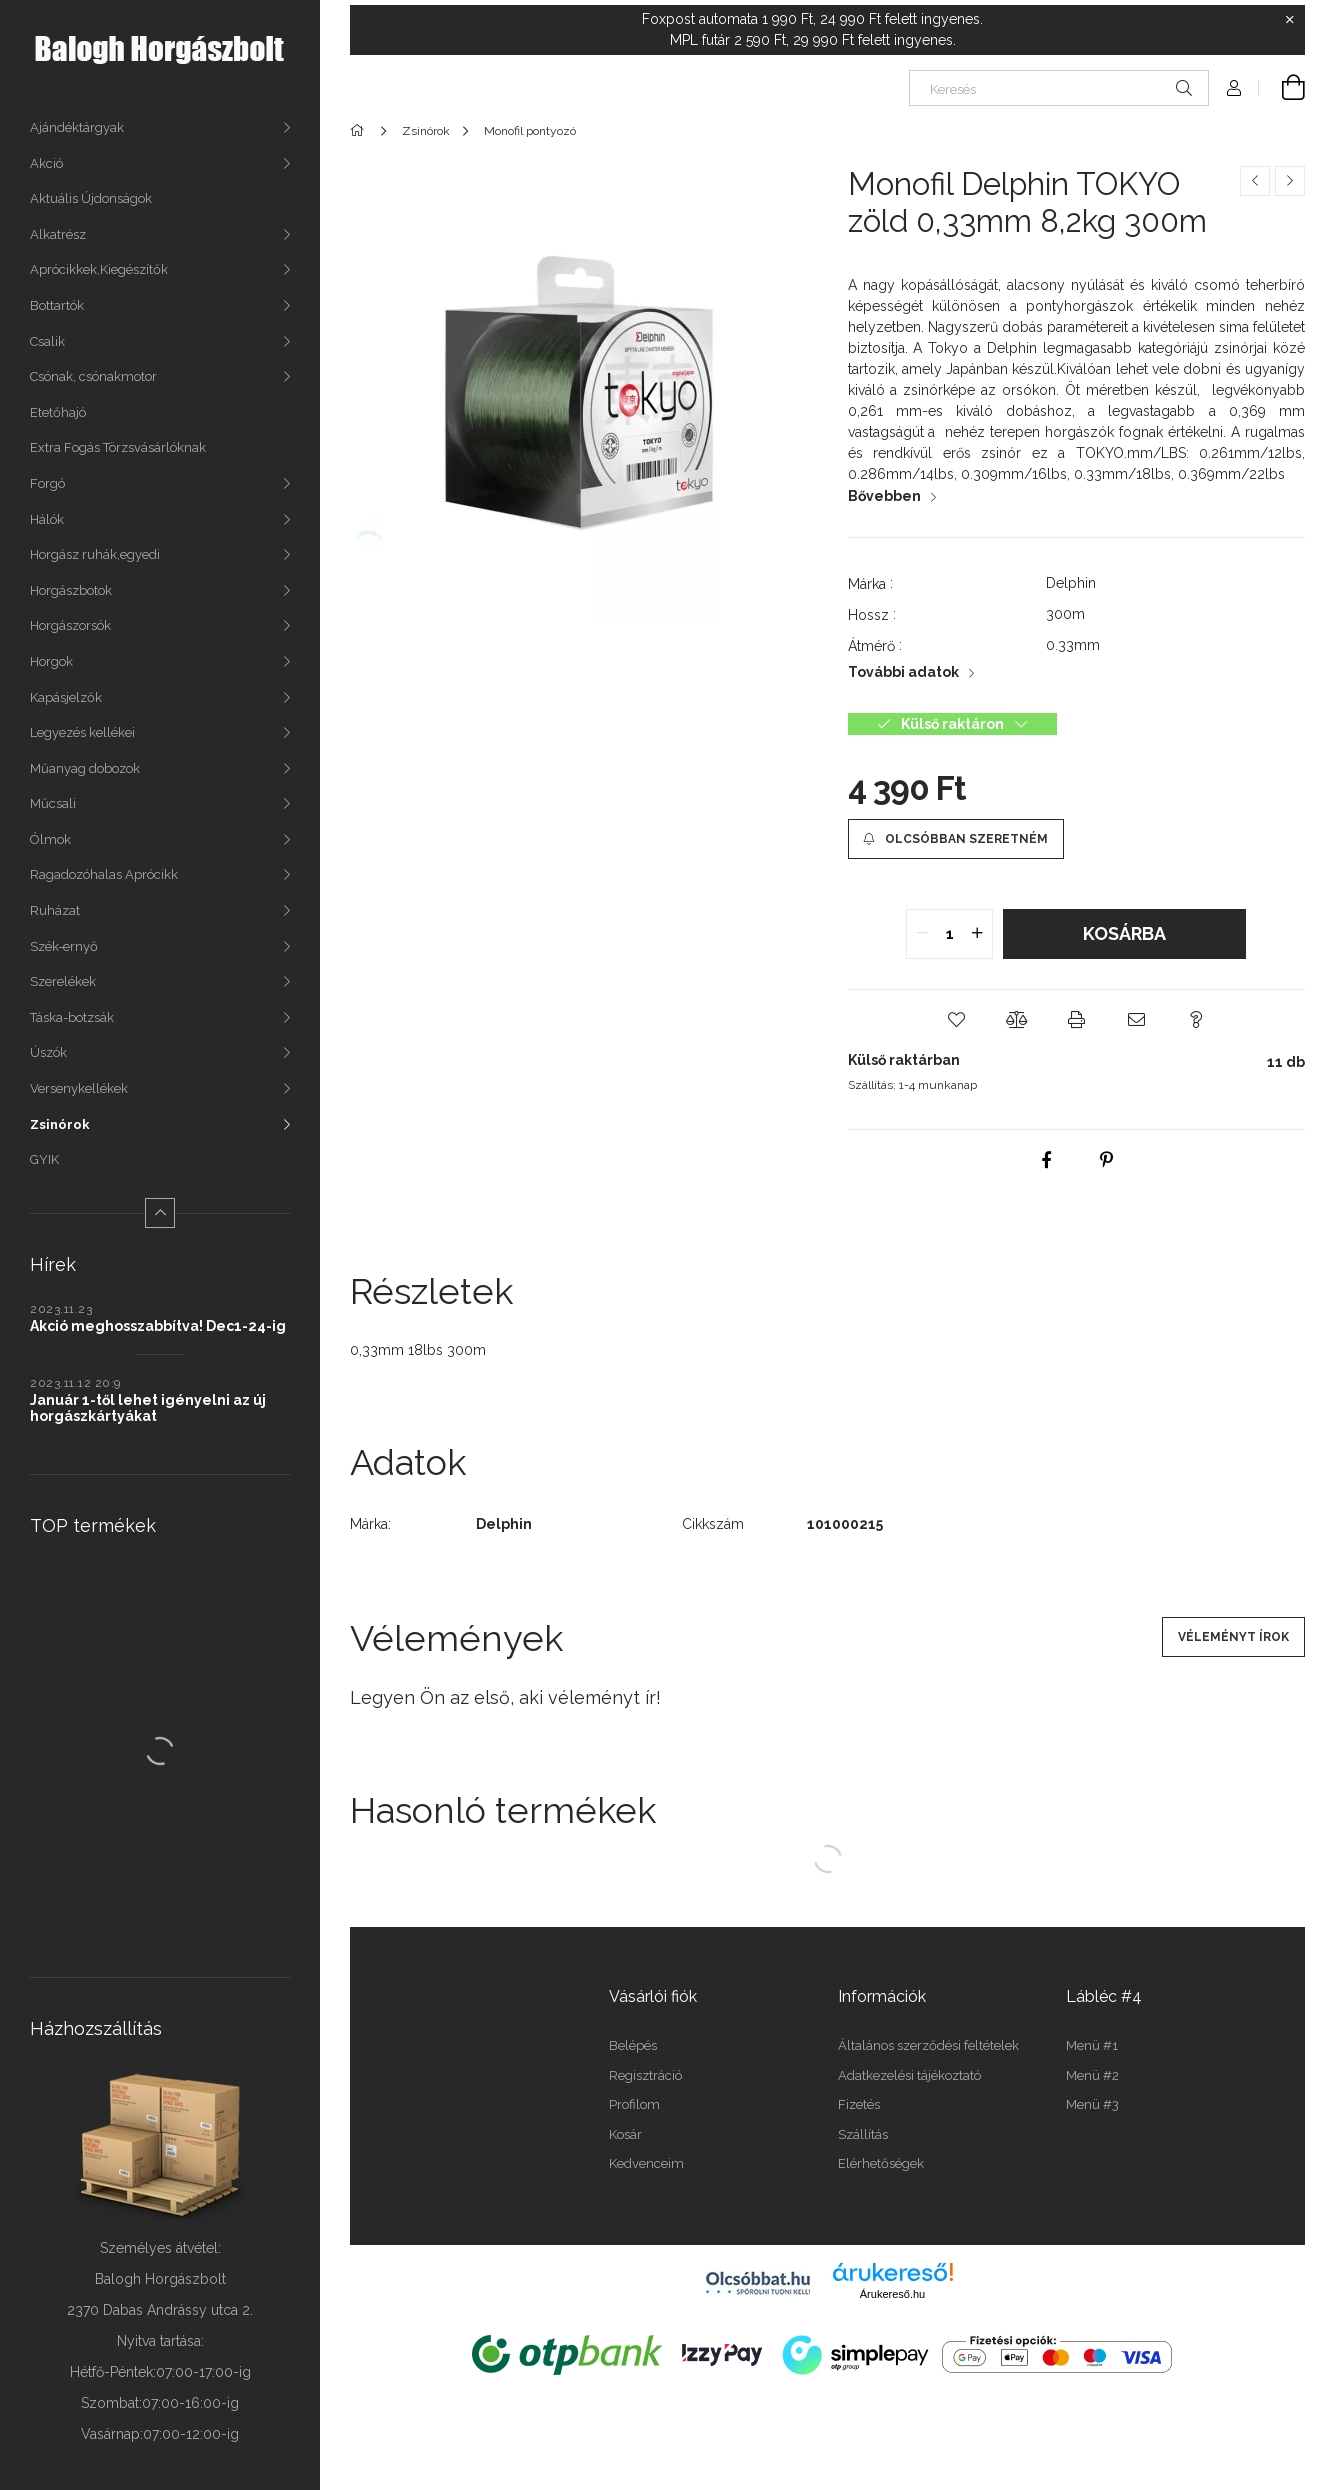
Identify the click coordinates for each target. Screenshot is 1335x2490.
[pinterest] (1106, 1160)
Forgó (47, 483)
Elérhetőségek (881, 2163)
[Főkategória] (360, 131)
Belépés (633, 2045)
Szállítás (863, 2134)
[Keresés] (1059, 88)
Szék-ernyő (64, 946)
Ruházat (55, 910)
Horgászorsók (70, 625)
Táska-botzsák (72, 1017)
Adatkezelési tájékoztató (909, 2075)
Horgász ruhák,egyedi (95, 554)
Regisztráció (645, 2075)
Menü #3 (1092, 2104)
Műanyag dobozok (85, 768)
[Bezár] (1290, 20)
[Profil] (1234, 88)
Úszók (48, 1052)
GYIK (44, 1159)
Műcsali (53, 803)
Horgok (51, 661)
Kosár (625, 2134)
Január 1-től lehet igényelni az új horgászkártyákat (148, 1408)
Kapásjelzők (66, 697)
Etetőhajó (58, 412)
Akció (46, 163)
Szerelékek (63, 981)
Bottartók (57, 305)
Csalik (47, 341)
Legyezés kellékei (82, 732)
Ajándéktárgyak (77, 127)
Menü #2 (1092, 2075)
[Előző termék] (1255, 181)
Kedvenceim (646, 2163)
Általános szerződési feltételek (928, 2045)
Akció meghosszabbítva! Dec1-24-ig (158, 1326)
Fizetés (859, 2104)
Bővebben (884, 496)
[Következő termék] (1290, 181)
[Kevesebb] (160, 1213)
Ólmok (50, 839)
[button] (956, 1020)
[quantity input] (949, 934)
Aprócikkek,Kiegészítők (99, 269)
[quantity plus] (977, 934)
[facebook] (1046, 1160)
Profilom (634, 2104)
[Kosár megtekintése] (1282, 88)
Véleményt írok (1233, 1637)
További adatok (903, 672)
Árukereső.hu (892, 2294)
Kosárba (1124, 933)
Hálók (47, 519)
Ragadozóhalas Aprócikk (104, 874)
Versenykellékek (79, 1088)
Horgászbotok (71, 590)
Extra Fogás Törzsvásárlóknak (118, 447)
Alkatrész (58, 234)
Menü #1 (1092, 2045)
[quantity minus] (922, 934)
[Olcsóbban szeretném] (956, 839)
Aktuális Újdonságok (91, 198)
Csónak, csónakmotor (93, 376)
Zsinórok (60, 1124)
